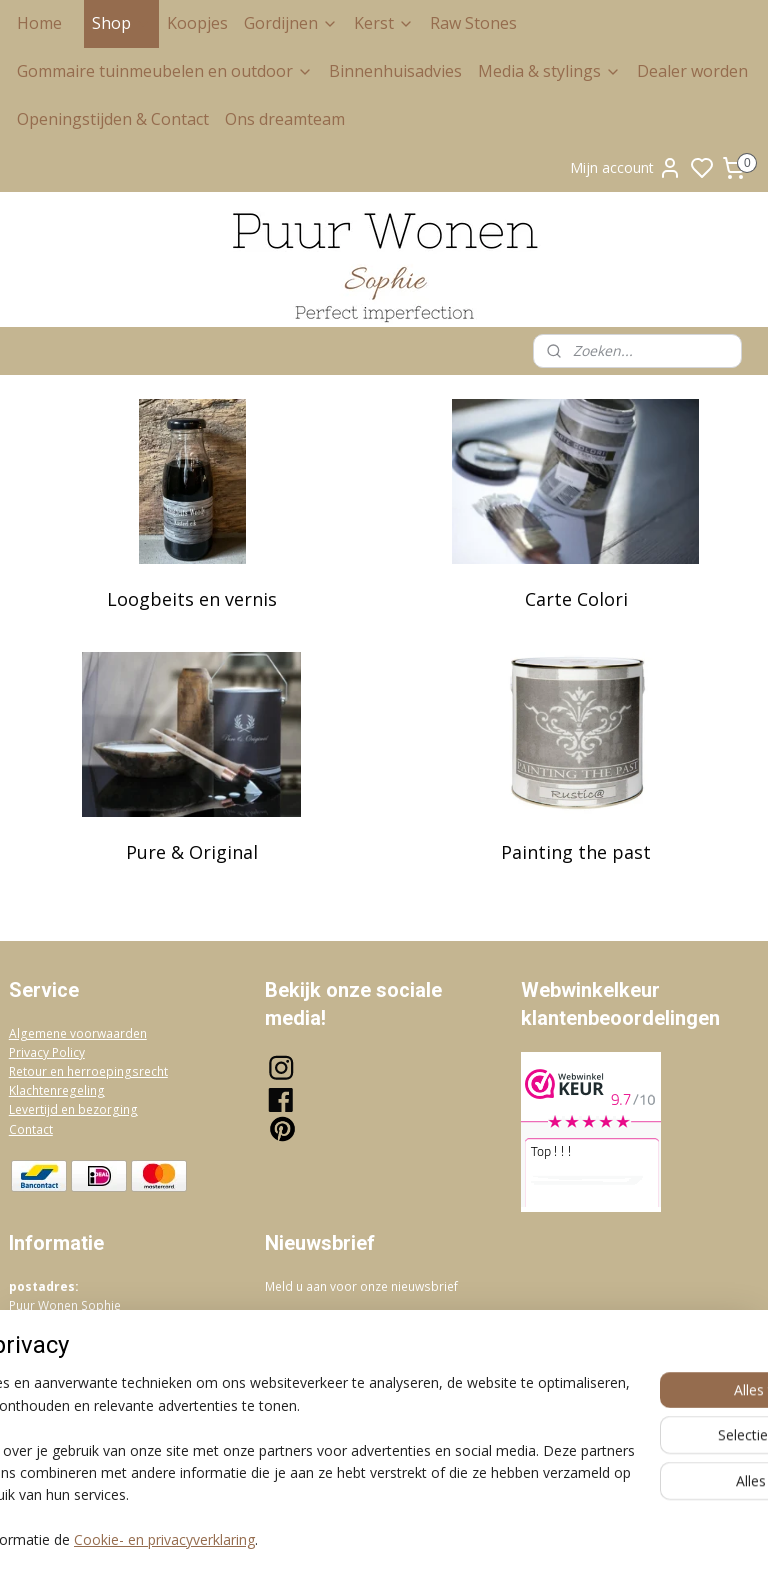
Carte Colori (576, 599)
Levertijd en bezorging (73, 1109)
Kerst (384, 23)
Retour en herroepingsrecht (88, 1071)
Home (39, 23)
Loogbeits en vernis (192, 599)
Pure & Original (192, 852)
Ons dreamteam (285, 119)
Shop (121, 23)
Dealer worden (692, 71)
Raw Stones (473, 23)
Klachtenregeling (57, 1090)
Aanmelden (317, 1331)
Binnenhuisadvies (395, 71)
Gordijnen (291, 23)
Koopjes (197, 23)
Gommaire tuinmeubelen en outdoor (165, 71)
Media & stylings (549, 71)
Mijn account (626, 168)
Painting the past (576, 852)
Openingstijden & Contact (113, 119)
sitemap (468, 1538)
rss (510, 1538)
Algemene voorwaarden (78, 1033)
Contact (31, 1129)
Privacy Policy (47, 1052)
